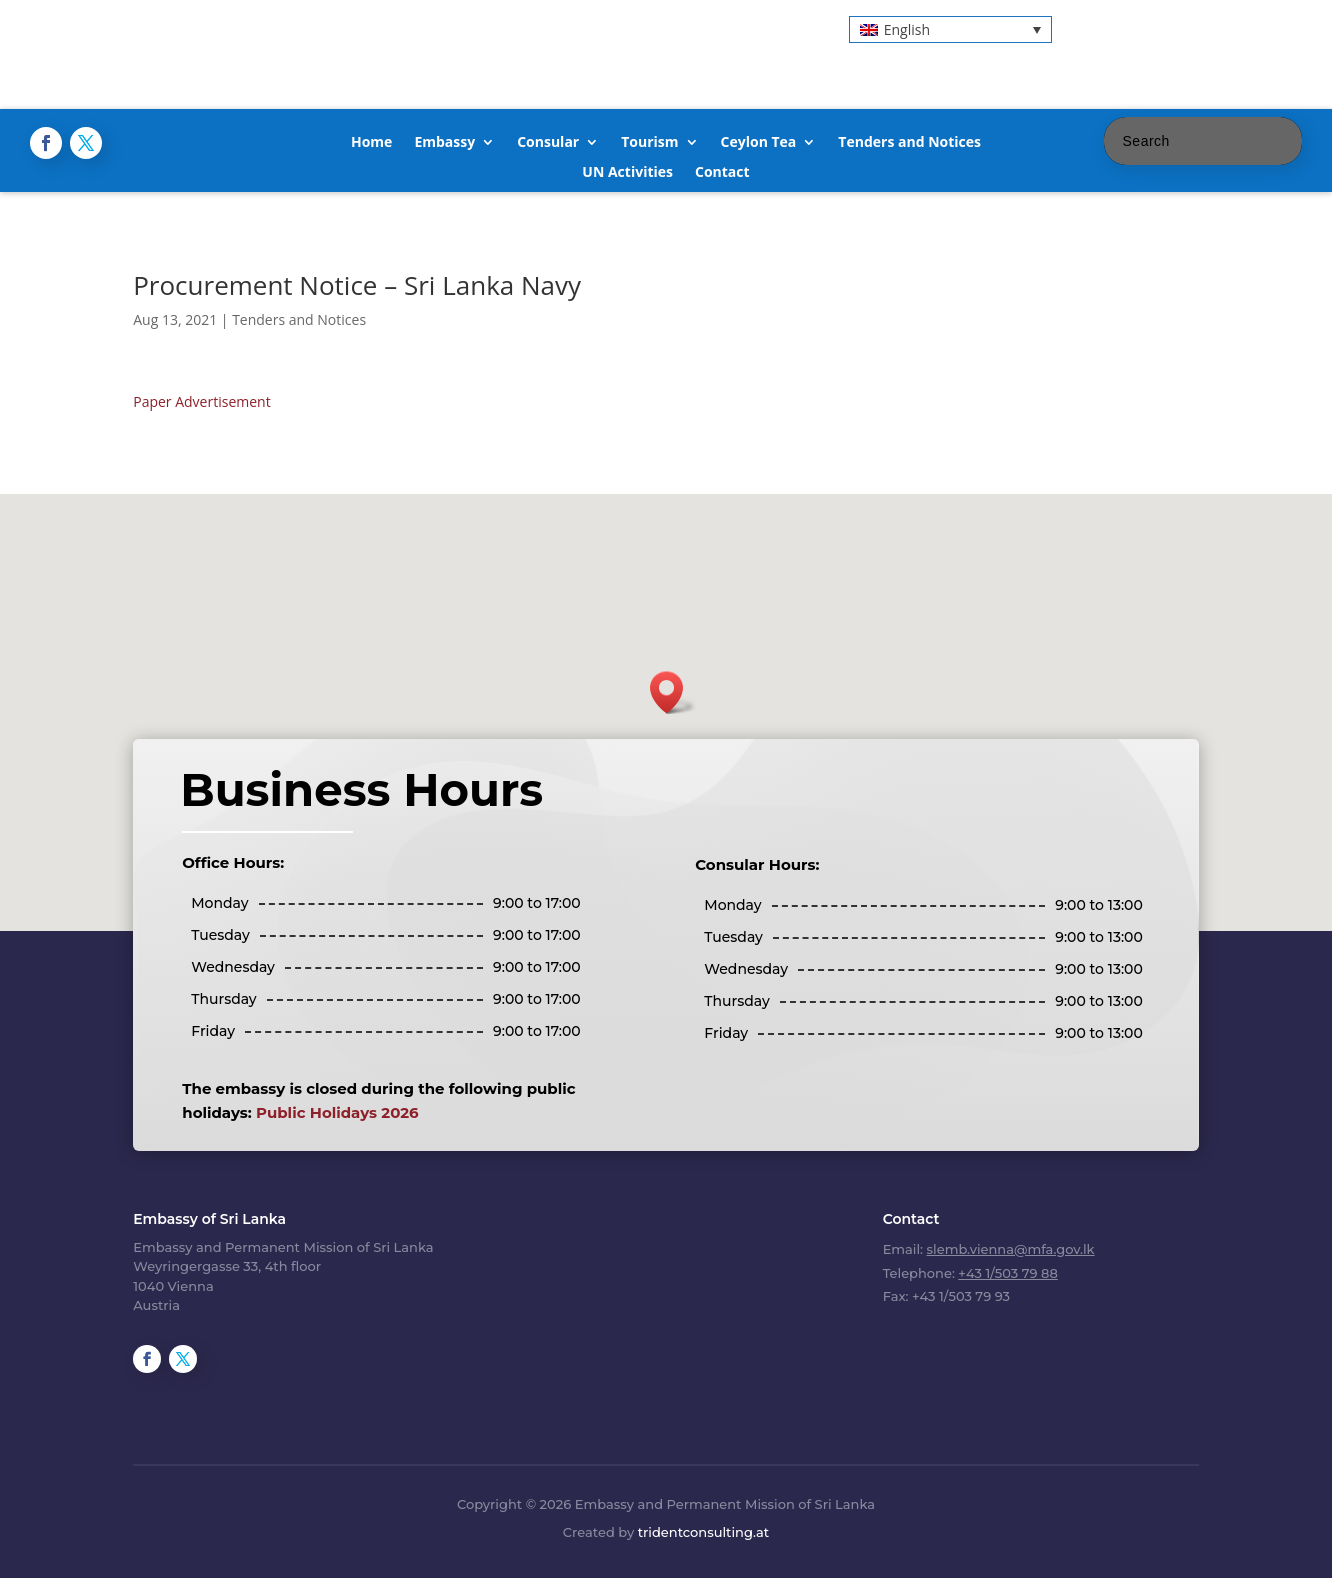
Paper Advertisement (201, 401)
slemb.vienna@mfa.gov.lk (1011, 1249)
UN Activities (627, 173)
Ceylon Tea (759, 143)
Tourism (649, 143)
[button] (950, 29)
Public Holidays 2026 (337, 1112)
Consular (548, 143)
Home (371, 143)
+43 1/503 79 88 (1007, 1273)
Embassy (444, 143)
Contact (722, 173)
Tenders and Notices (909, 143)
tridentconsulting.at (703, 1532)
